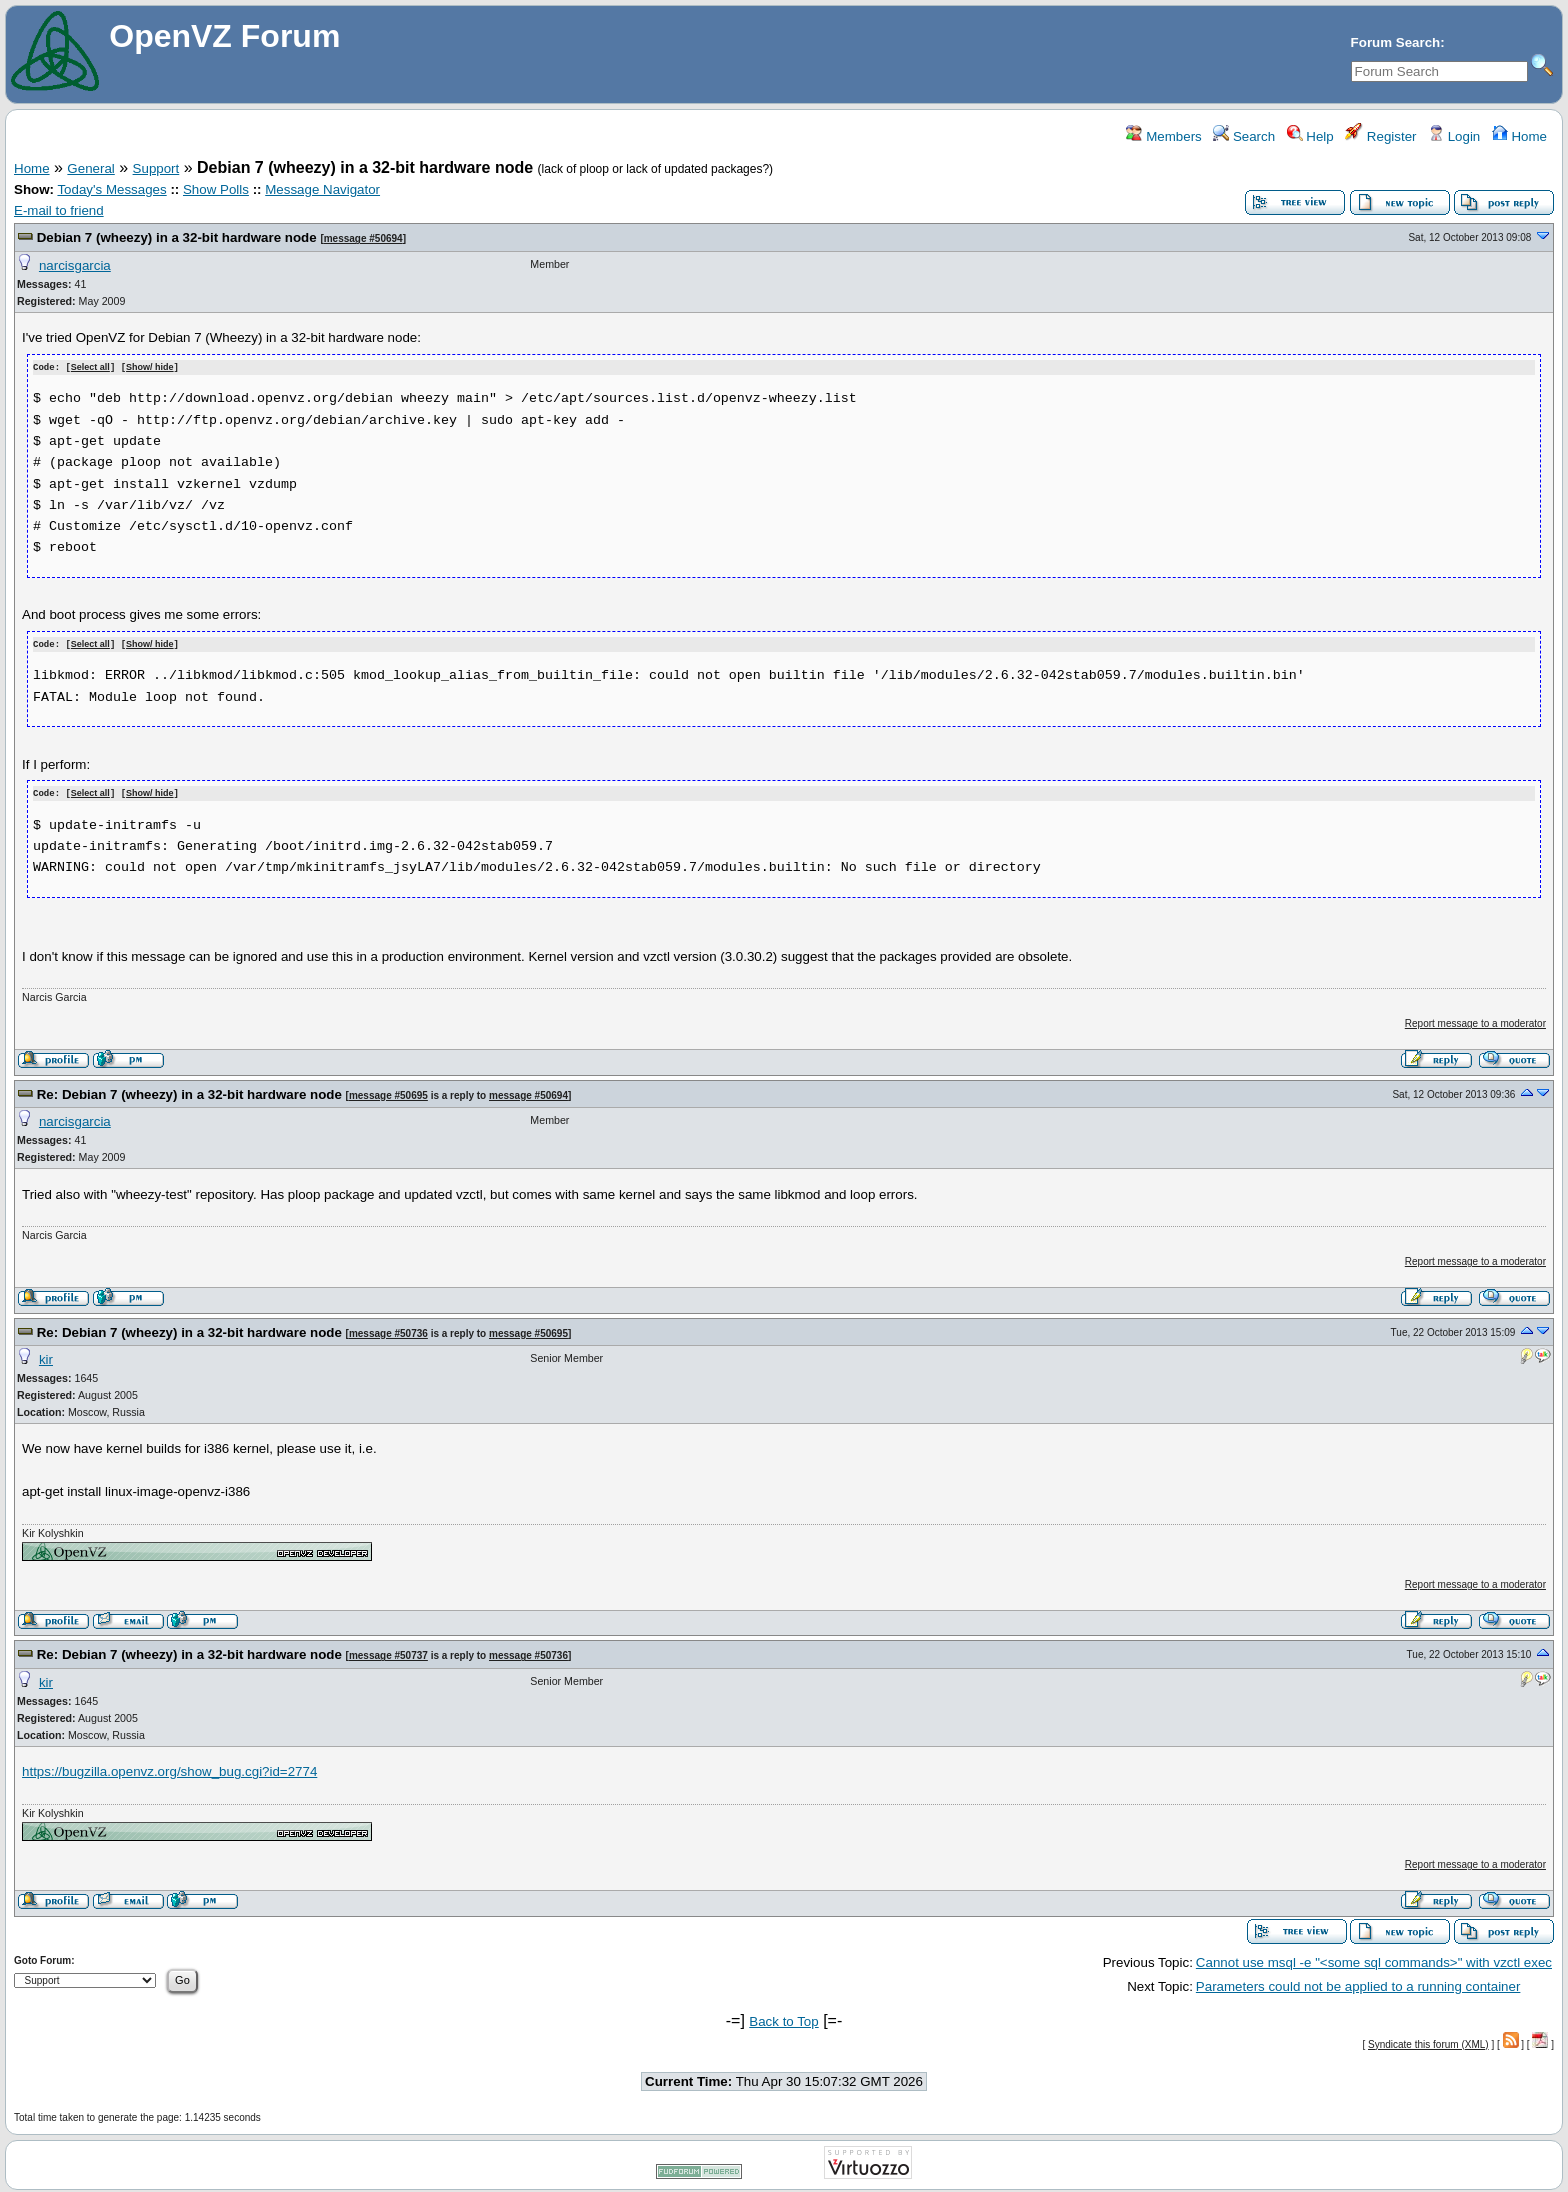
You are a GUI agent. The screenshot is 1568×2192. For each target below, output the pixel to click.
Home (1519, 136)
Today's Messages (111, 189)
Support (156, 168)
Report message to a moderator (1475, 1020)
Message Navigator (322, 189)
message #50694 (363, 238)
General (90, 168)
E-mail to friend (59, 210)
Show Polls (216, 189)
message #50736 (388, 1330)
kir (46, 1356)
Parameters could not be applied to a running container (1358, 1983)
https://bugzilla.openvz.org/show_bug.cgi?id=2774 (169, 1768)
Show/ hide (150, 367)
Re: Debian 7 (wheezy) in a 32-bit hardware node (189, 1091)
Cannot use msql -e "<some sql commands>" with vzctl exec (1374, 1959)
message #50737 (388, 1652)
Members (1163, 136)
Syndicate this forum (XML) (1428, 2041)
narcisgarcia (75, 265)
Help (1310, 136)
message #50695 (388, 1092)
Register (1380, 136)
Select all (90, 367)
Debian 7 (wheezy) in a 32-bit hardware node (177, 237)
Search (1244, 136)
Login (1454, 136)
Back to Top (783, 2018)
